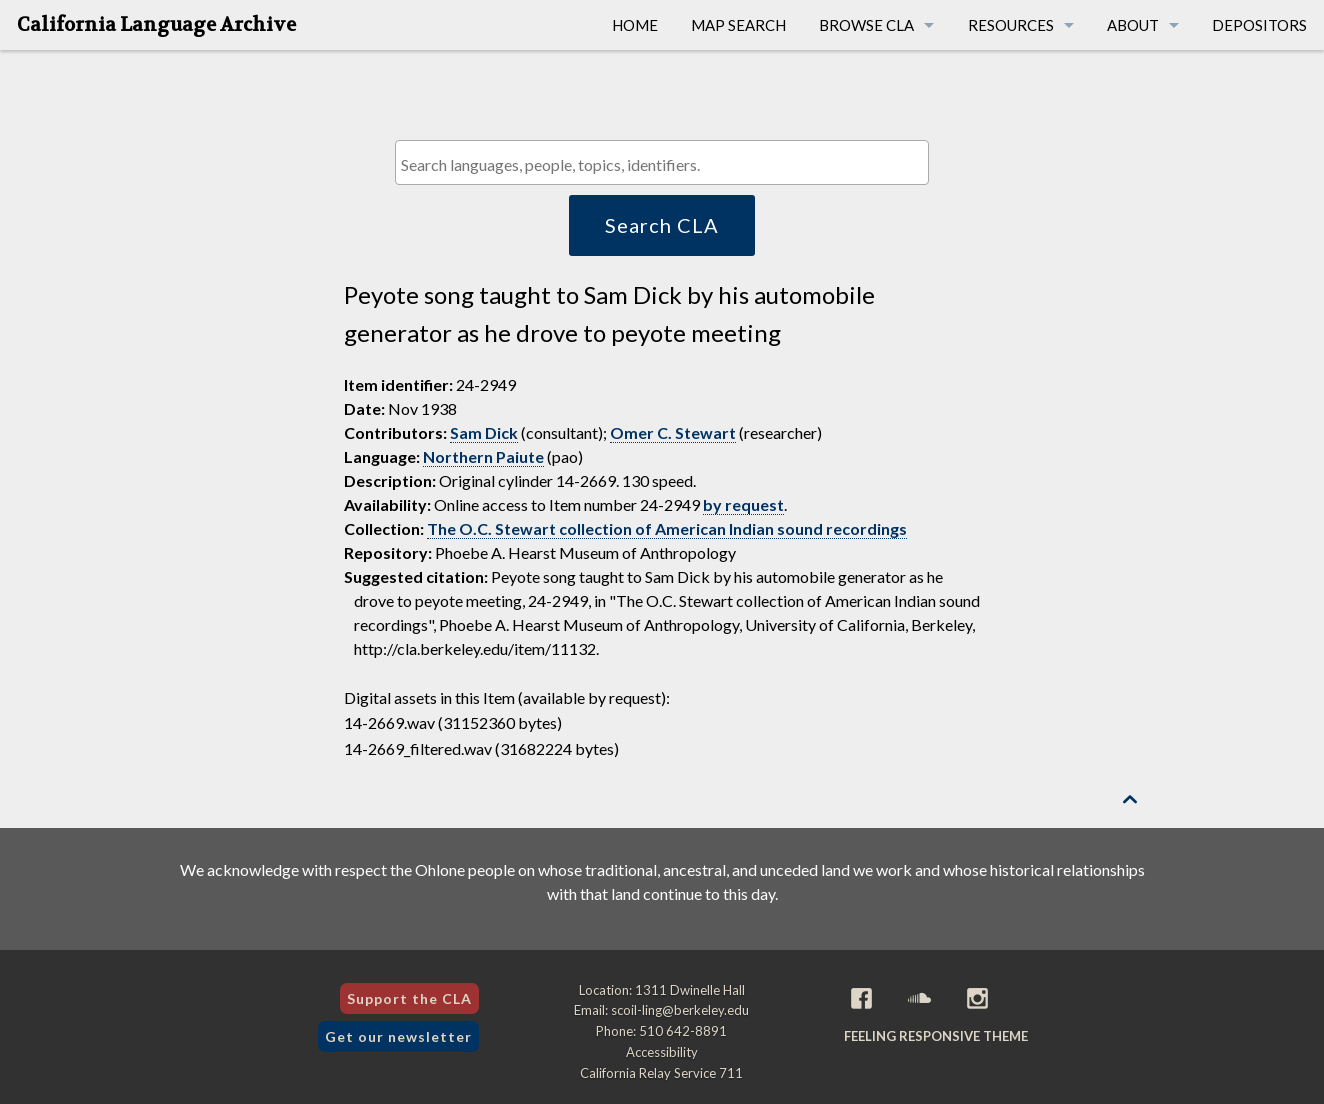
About (1133, 25)
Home (635, 25)
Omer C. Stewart (673, 432)
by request (743, 504)
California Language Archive (156, 25)
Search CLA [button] (662, 225)
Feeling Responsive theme (936, 1036)
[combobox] (661, 162)
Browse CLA (866, 25)
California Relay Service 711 (661, 1073)
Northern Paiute (483, 456)
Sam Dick (484, 432)
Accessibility (662, 1052)
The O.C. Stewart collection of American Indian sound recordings (667, 528)
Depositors (1259, 25)
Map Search (738, 25)
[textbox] (666, 164)
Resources (1011, 25)
